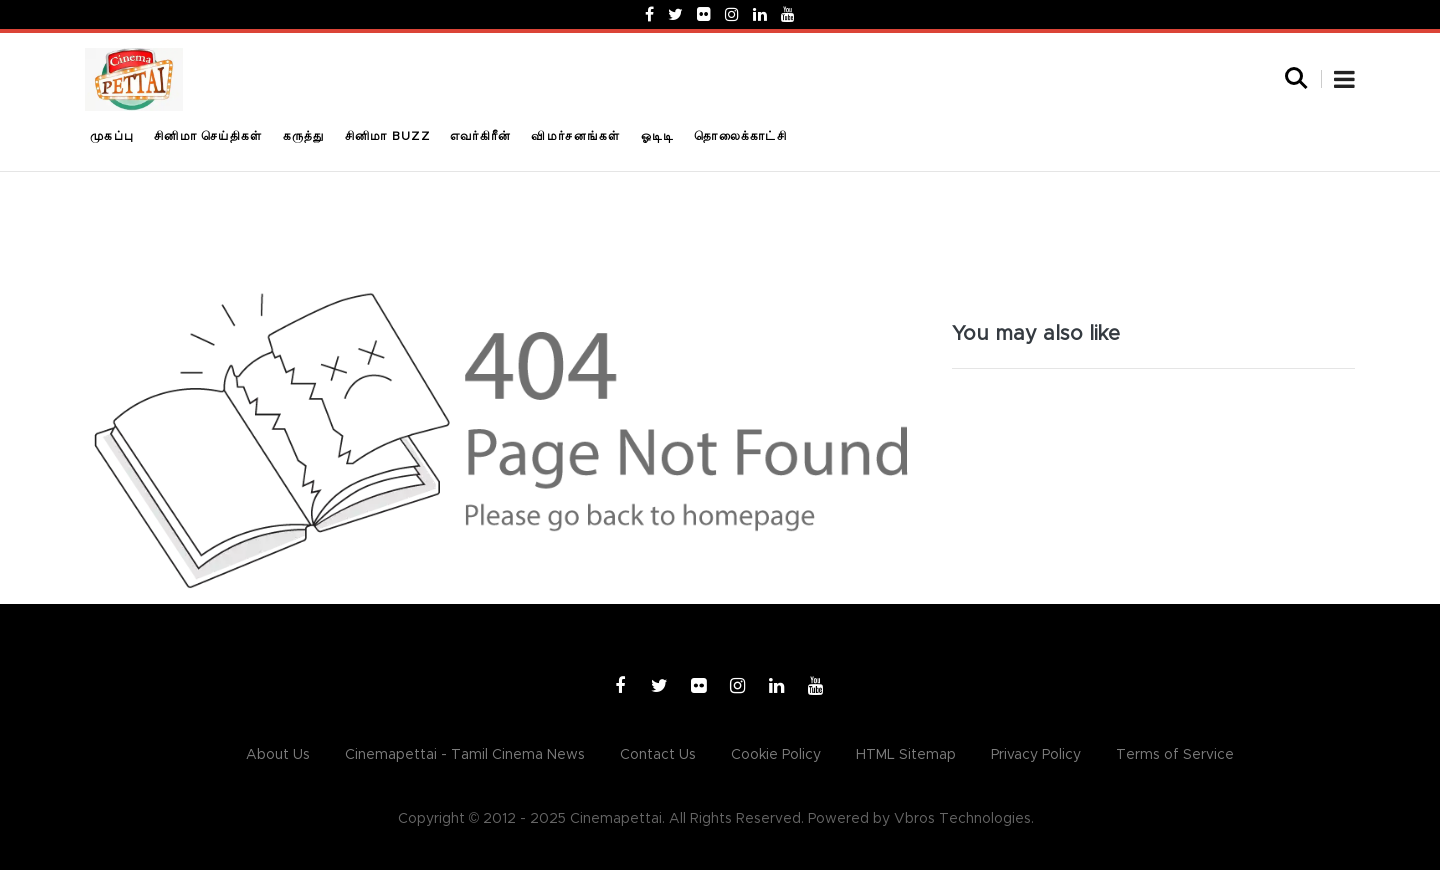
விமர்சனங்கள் (575, 136)
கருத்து (304, 136)
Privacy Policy (1036, 755)
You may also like (1036, 334)
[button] (1344, 82)
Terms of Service (1175, 755)
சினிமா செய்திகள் (208, 136)
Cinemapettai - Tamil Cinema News (465, 755)
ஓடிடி (658, 136)
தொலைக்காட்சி (740, 136)
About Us (278, 755)
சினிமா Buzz (387, 136)
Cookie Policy (776, 755)
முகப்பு (112, 136)
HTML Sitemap (906, 755)
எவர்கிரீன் (481, 136)
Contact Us (658, 755)
